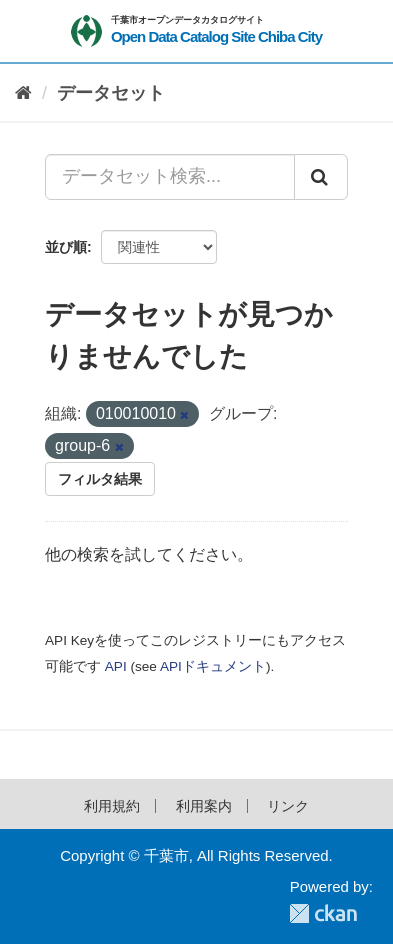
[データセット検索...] (170, 177)
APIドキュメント (213, 666)
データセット (111, 93)
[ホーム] (23, 93)
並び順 (66, 247)
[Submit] (321, 177)
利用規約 (112, 806)
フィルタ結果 (100, 479)
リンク (288, 806)
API (116, 666)
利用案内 (204, 806)
